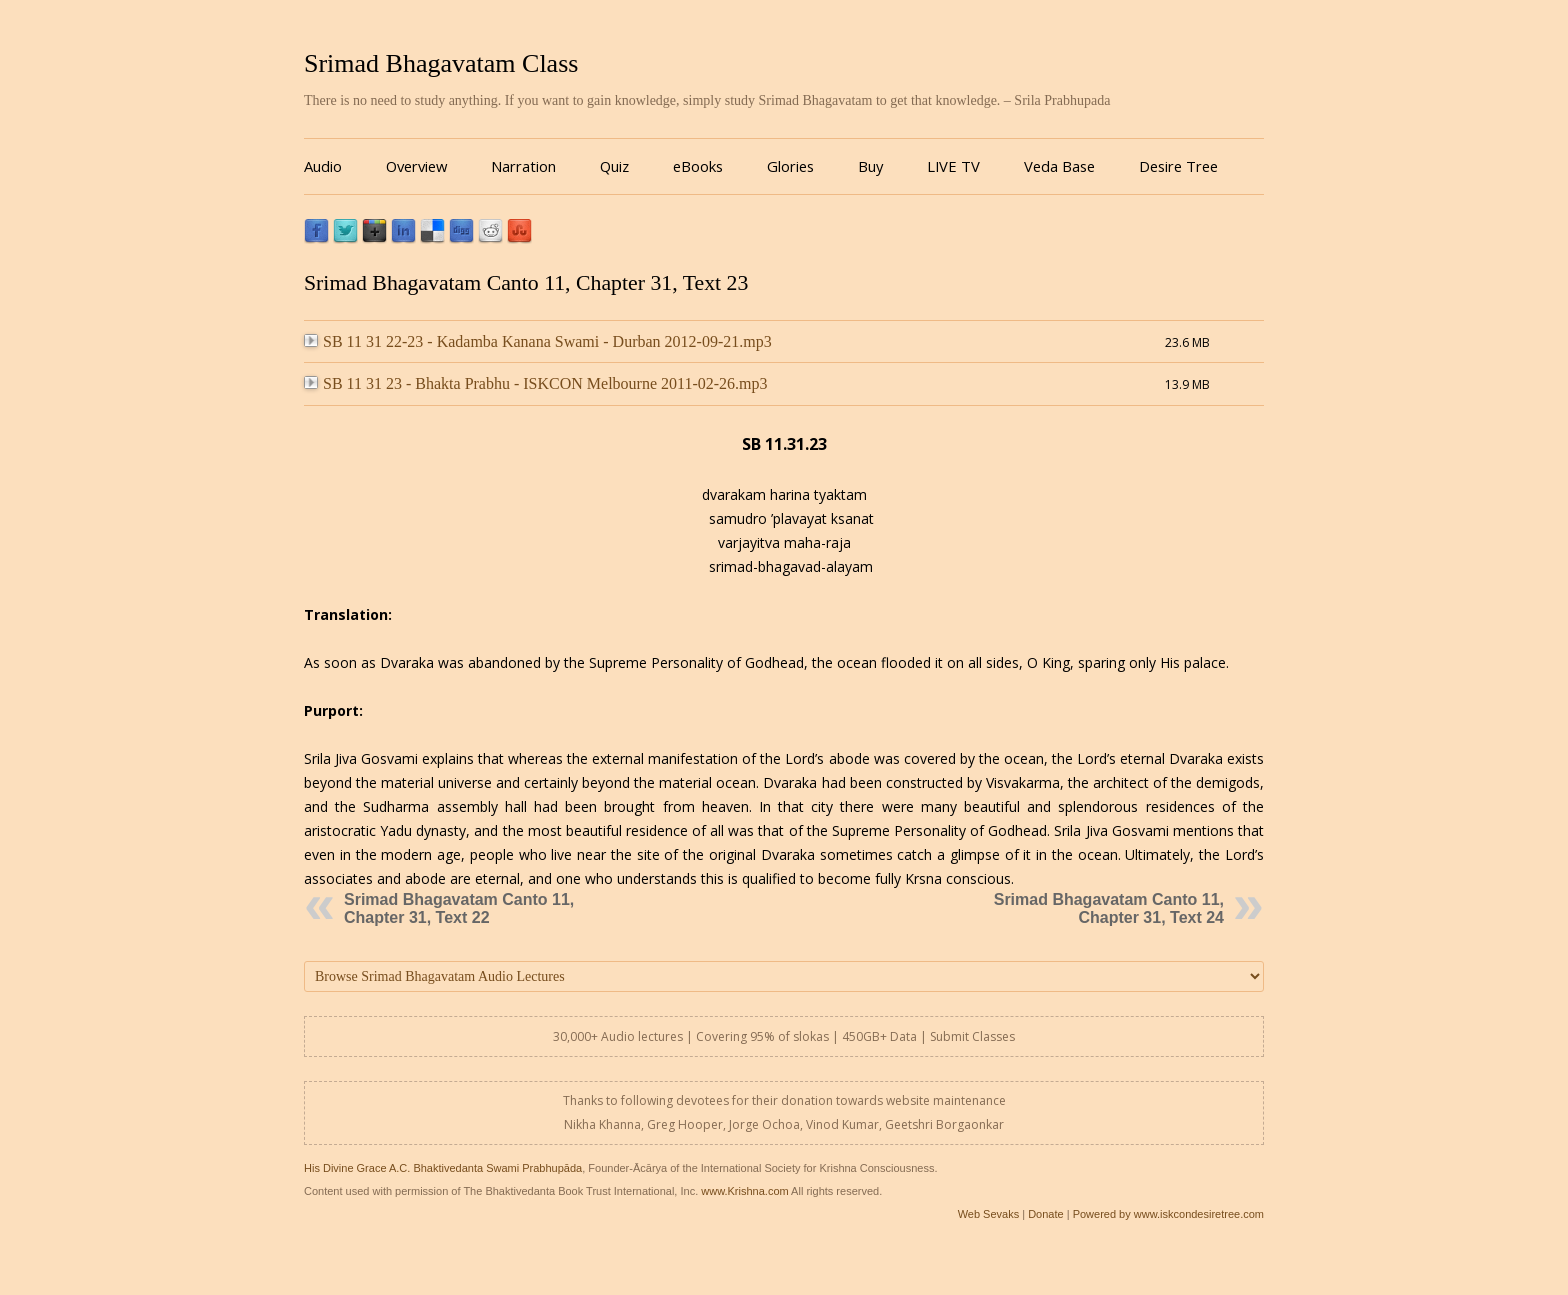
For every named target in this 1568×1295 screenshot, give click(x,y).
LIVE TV (953, 166)
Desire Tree (1178, 166)
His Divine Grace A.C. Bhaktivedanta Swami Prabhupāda (443, 1168)
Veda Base (1059, 166)
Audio (323, 166)
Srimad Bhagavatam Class (441, 63)
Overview (416, 166)
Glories (790, 166)
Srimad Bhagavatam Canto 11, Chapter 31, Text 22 (459, 908)
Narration (523, 166)
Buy (870, 166)
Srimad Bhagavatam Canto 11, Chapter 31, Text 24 (1109, 908)
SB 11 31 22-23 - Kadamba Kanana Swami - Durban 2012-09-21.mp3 (538, 341)
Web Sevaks (989, 1214)
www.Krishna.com (744, 1191)
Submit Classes (972, 1036)
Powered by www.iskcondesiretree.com (1168, 1214)
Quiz (614, 166)
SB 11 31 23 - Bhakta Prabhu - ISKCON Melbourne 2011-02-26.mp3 (536, 383)
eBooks (698, 166)
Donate (1045, 1214)
